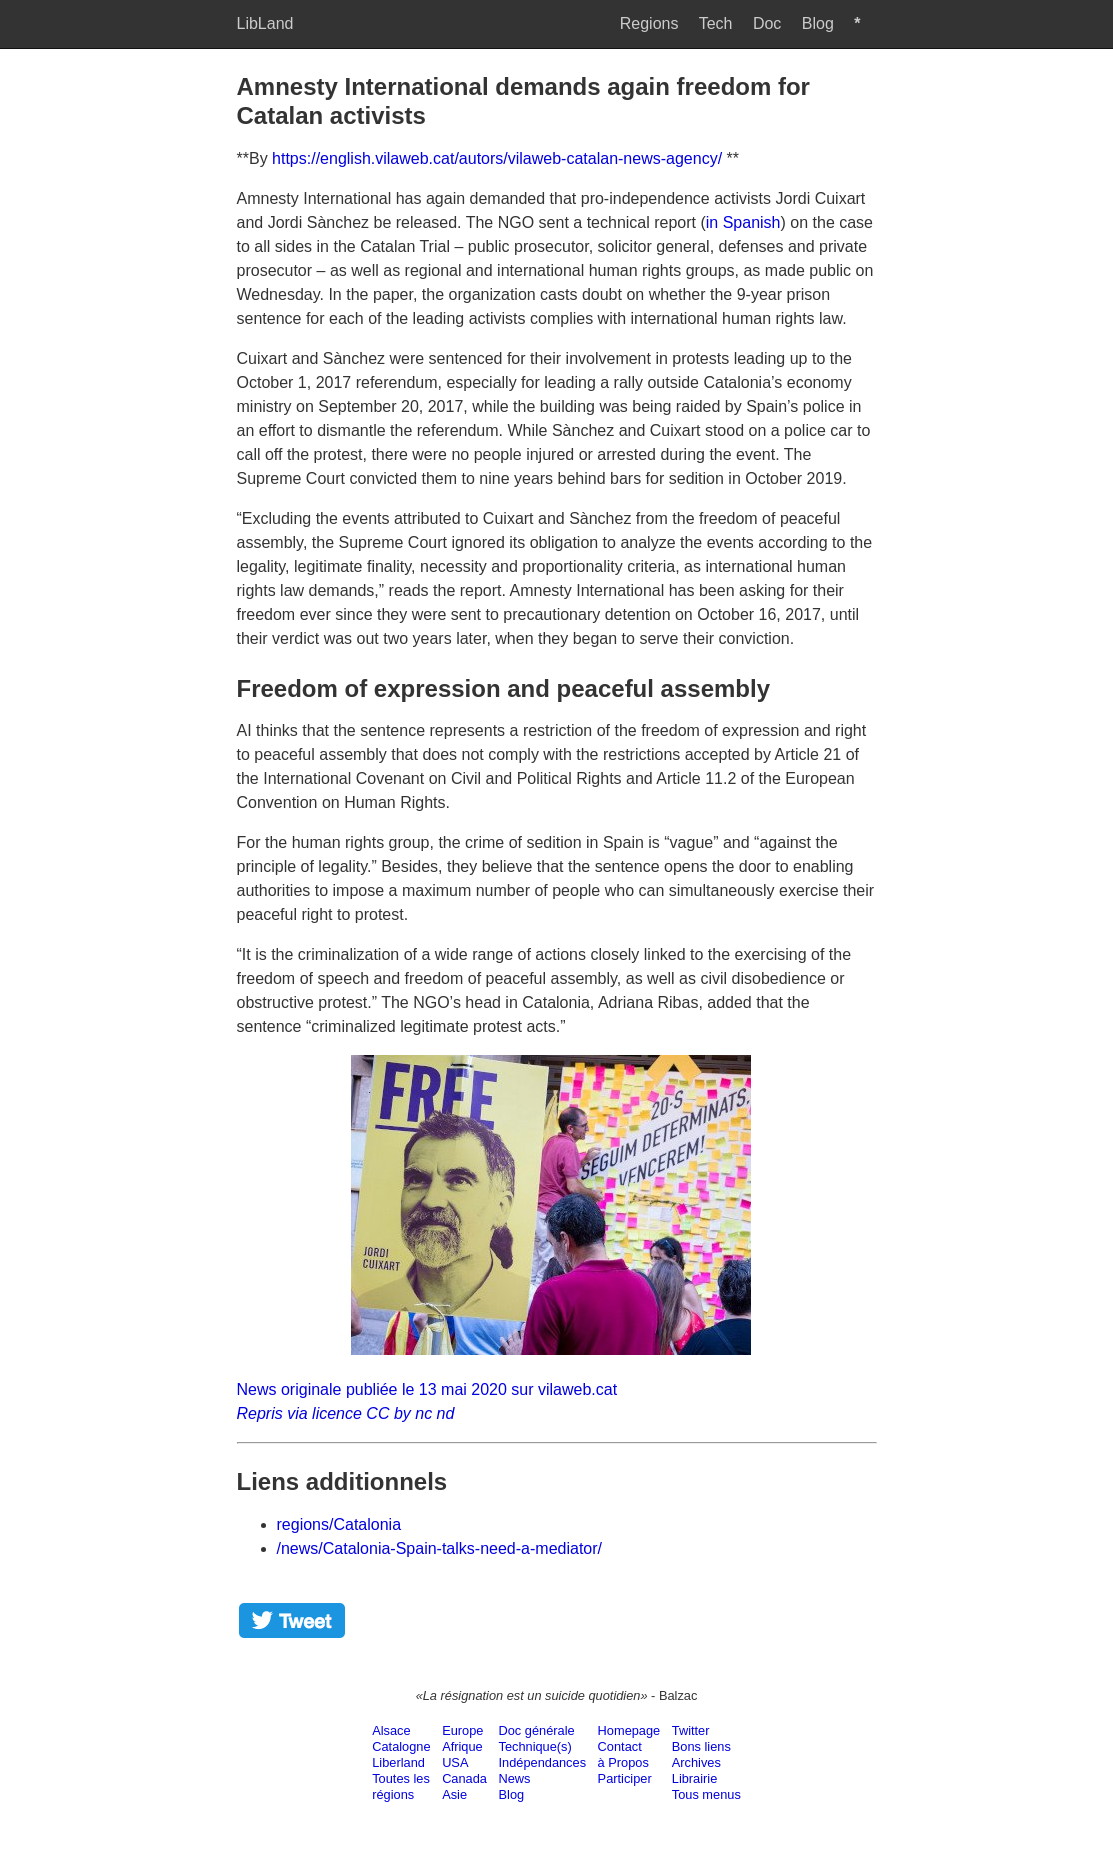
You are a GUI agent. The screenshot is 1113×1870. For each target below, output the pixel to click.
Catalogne (401, 1746)
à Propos (623, 1762)
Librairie (695, 1778)
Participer (625, 1778)
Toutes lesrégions (401, 1786)
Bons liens (701, 1746)
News (515, 1778)
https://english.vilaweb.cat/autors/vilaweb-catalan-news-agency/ (497, 158)
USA (455, 1762)
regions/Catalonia (339, 1524)
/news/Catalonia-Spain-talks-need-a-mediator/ (440, 1548)
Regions (649, 23)
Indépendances (543, 1762)
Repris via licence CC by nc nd (346, 1413)
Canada (464, 1778)
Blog (818, 23)
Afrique (462, 1746)
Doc (767, 23)
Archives (696, 1762)
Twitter (691, 1730)
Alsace (391, 1730)
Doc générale (537, 1730)
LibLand (265, 23)
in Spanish (743, 222)
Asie (454, 1794)
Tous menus (706, 1794)
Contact (620, 1746)
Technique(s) (535, 1746)
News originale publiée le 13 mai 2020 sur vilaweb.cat (427, 1389)
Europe (462, 1730)
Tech (716, 23)
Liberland (398, 1762)
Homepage (629, 1730)
